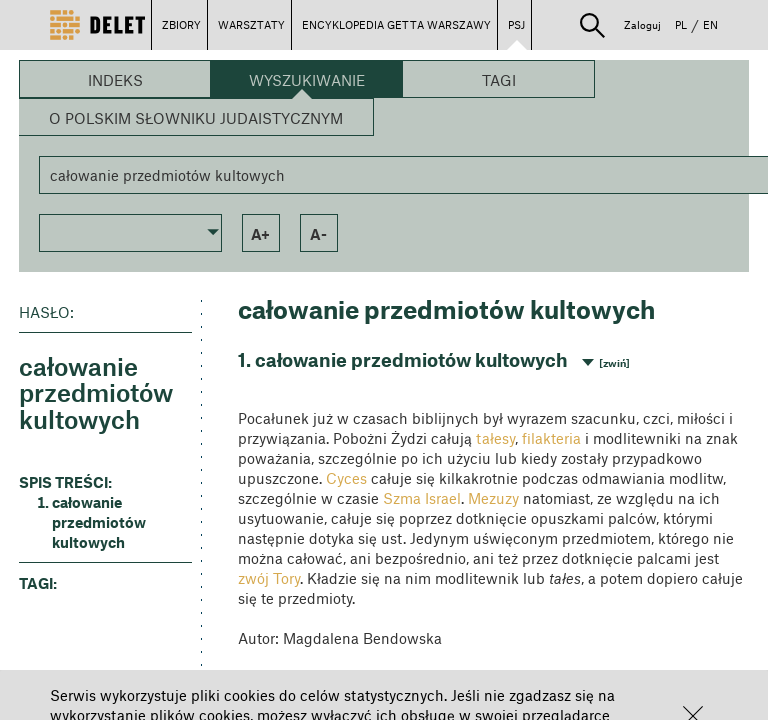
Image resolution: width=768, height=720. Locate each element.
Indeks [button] (115, 80)
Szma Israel (422, 498)
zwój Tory (269, 578)
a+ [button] (260, 234)
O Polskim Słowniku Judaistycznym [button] (196, 118)
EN (710, 24)
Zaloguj (642, 24)
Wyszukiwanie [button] (307, 80)
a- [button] (318, 234)
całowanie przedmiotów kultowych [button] (99, 522)
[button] (592, 25)
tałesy (495, 438)
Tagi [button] (499, 80)
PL (681, 24)
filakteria (551, 438)
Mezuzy (493, 498)
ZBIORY (181, 24)
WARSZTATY (251, 24)
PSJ (516, 24)
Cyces (346, 478)
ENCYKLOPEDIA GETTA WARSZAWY (396, 24)
